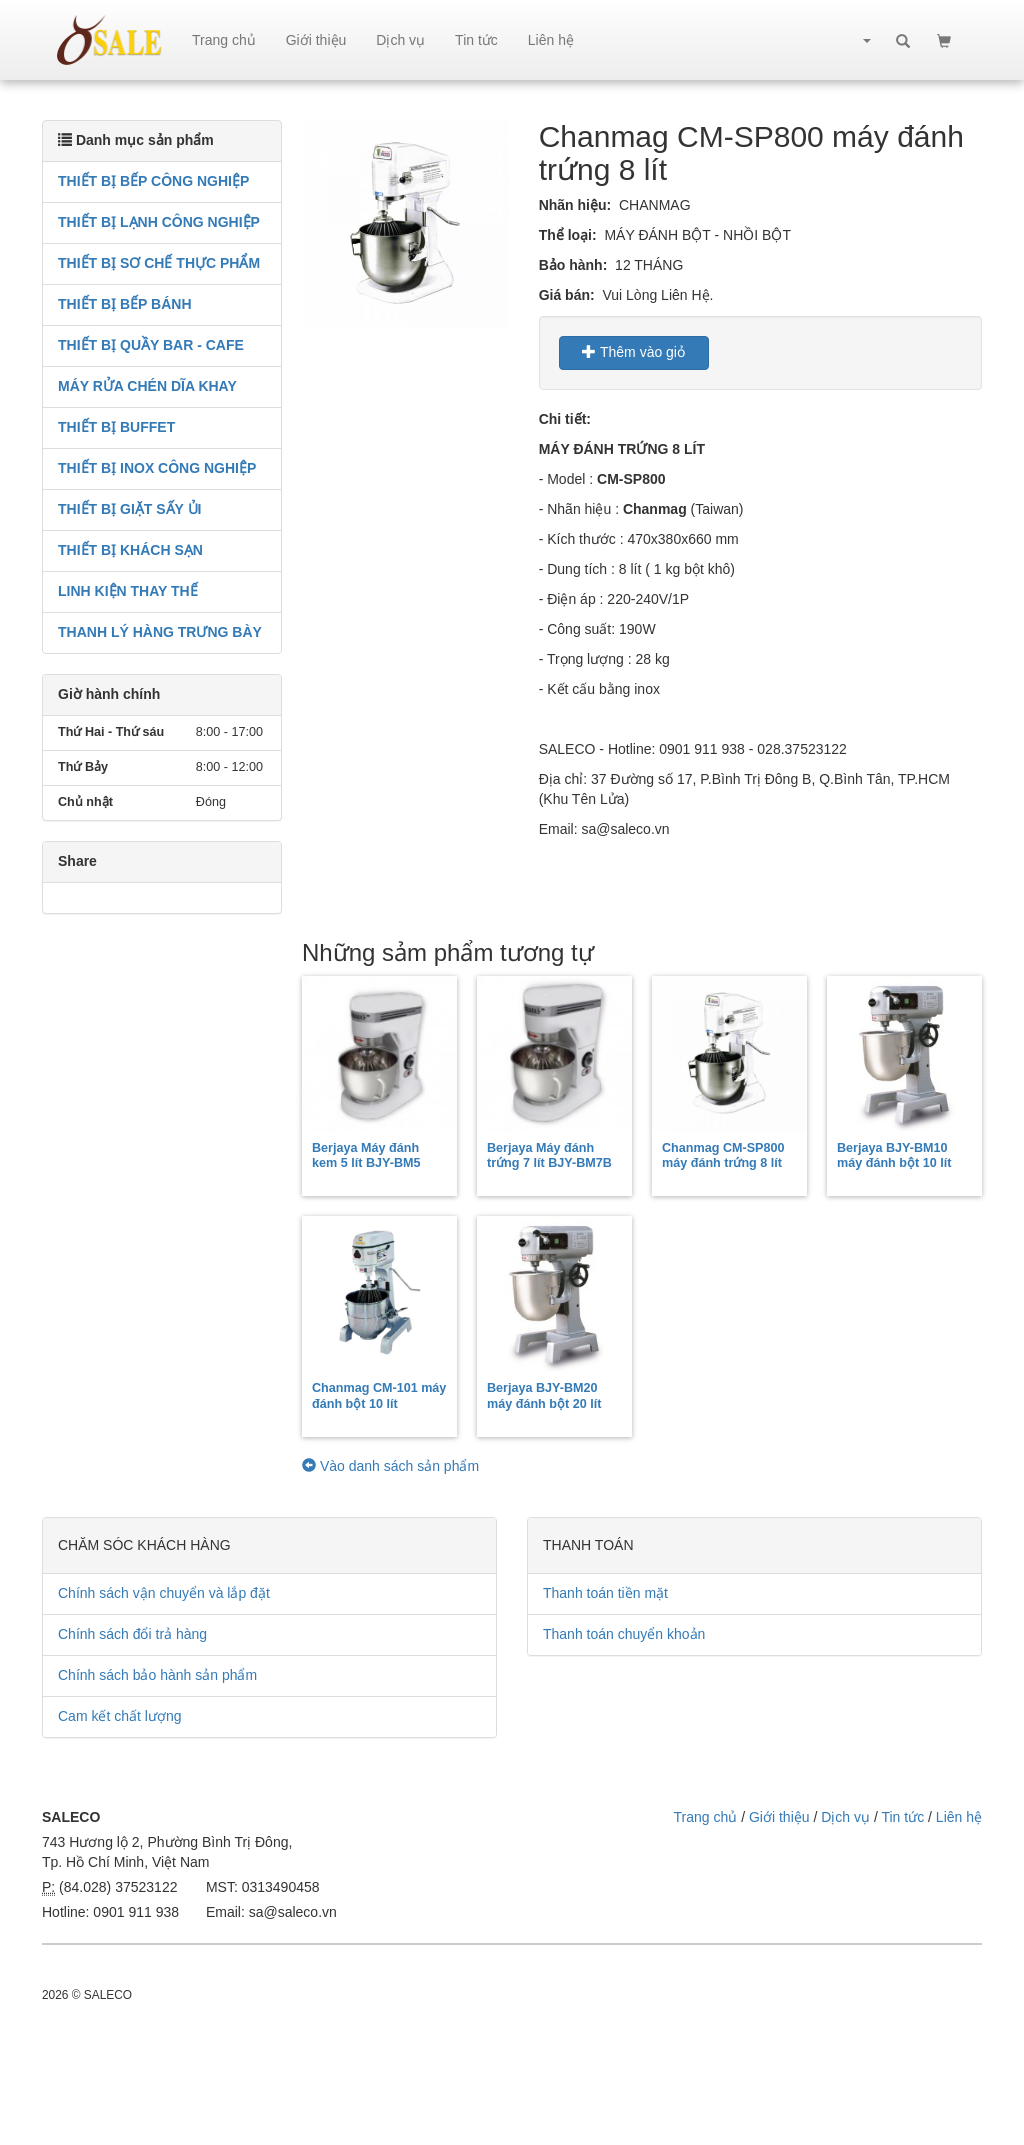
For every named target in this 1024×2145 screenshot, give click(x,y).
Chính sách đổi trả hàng (132, 1634)
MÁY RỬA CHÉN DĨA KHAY (147, 386)
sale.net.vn (109, 40)
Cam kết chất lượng (119, 1716)
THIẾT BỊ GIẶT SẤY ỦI (129, 509)
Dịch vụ (400, 40)
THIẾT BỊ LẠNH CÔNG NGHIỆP (159, 222)
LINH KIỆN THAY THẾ (128, 591)
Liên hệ (551, 40)
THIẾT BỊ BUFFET (116, 427)
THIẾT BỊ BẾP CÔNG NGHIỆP (153, 181)
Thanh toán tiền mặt (605, 1593)
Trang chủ (224, 40)
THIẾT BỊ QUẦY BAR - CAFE (151, 345)
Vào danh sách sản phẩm (390, 1466)
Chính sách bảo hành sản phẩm (157, 1675)
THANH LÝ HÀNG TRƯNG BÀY (160, 632)
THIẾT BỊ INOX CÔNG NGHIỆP (157, 468)
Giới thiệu (316, 40)
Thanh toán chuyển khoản (624, 1634)
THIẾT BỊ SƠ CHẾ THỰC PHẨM (159, 263)
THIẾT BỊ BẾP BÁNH (125, 304)
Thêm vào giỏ (633, 352)
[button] (857, 40)
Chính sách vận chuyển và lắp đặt (164, 1593)
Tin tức (476, 40)
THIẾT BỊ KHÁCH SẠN (130, 550)
